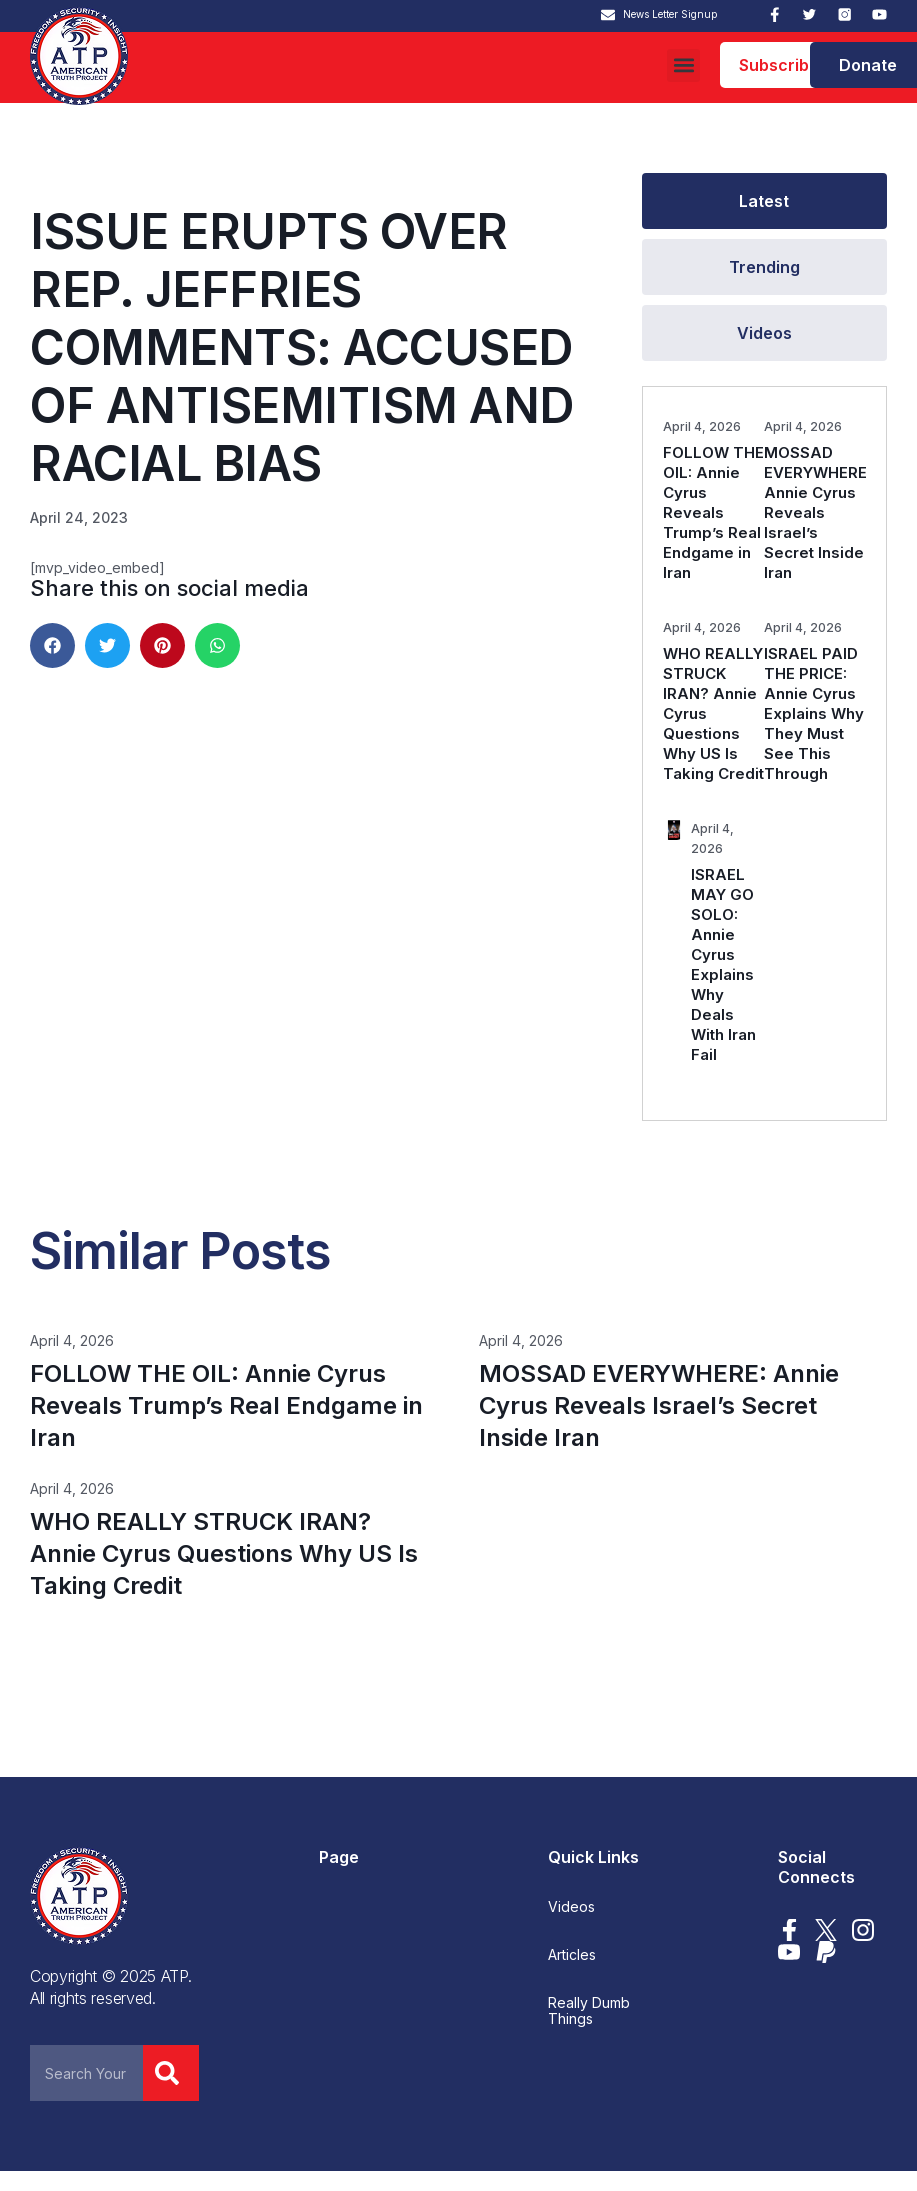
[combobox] (86, 2073)
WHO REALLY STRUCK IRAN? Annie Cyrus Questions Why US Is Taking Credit (224, 1553)
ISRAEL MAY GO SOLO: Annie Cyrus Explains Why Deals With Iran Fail (723, 964)
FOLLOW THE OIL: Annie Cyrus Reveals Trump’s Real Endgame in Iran (713, 512)
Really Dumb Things (589, 2011)
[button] (683, 65)
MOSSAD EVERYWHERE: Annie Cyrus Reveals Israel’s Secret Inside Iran (817, 512)
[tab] (764, 201)
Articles (572, 1955)
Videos (571, 1907)
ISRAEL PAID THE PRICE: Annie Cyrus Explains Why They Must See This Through (814, 713)
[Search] (171, 2073)
